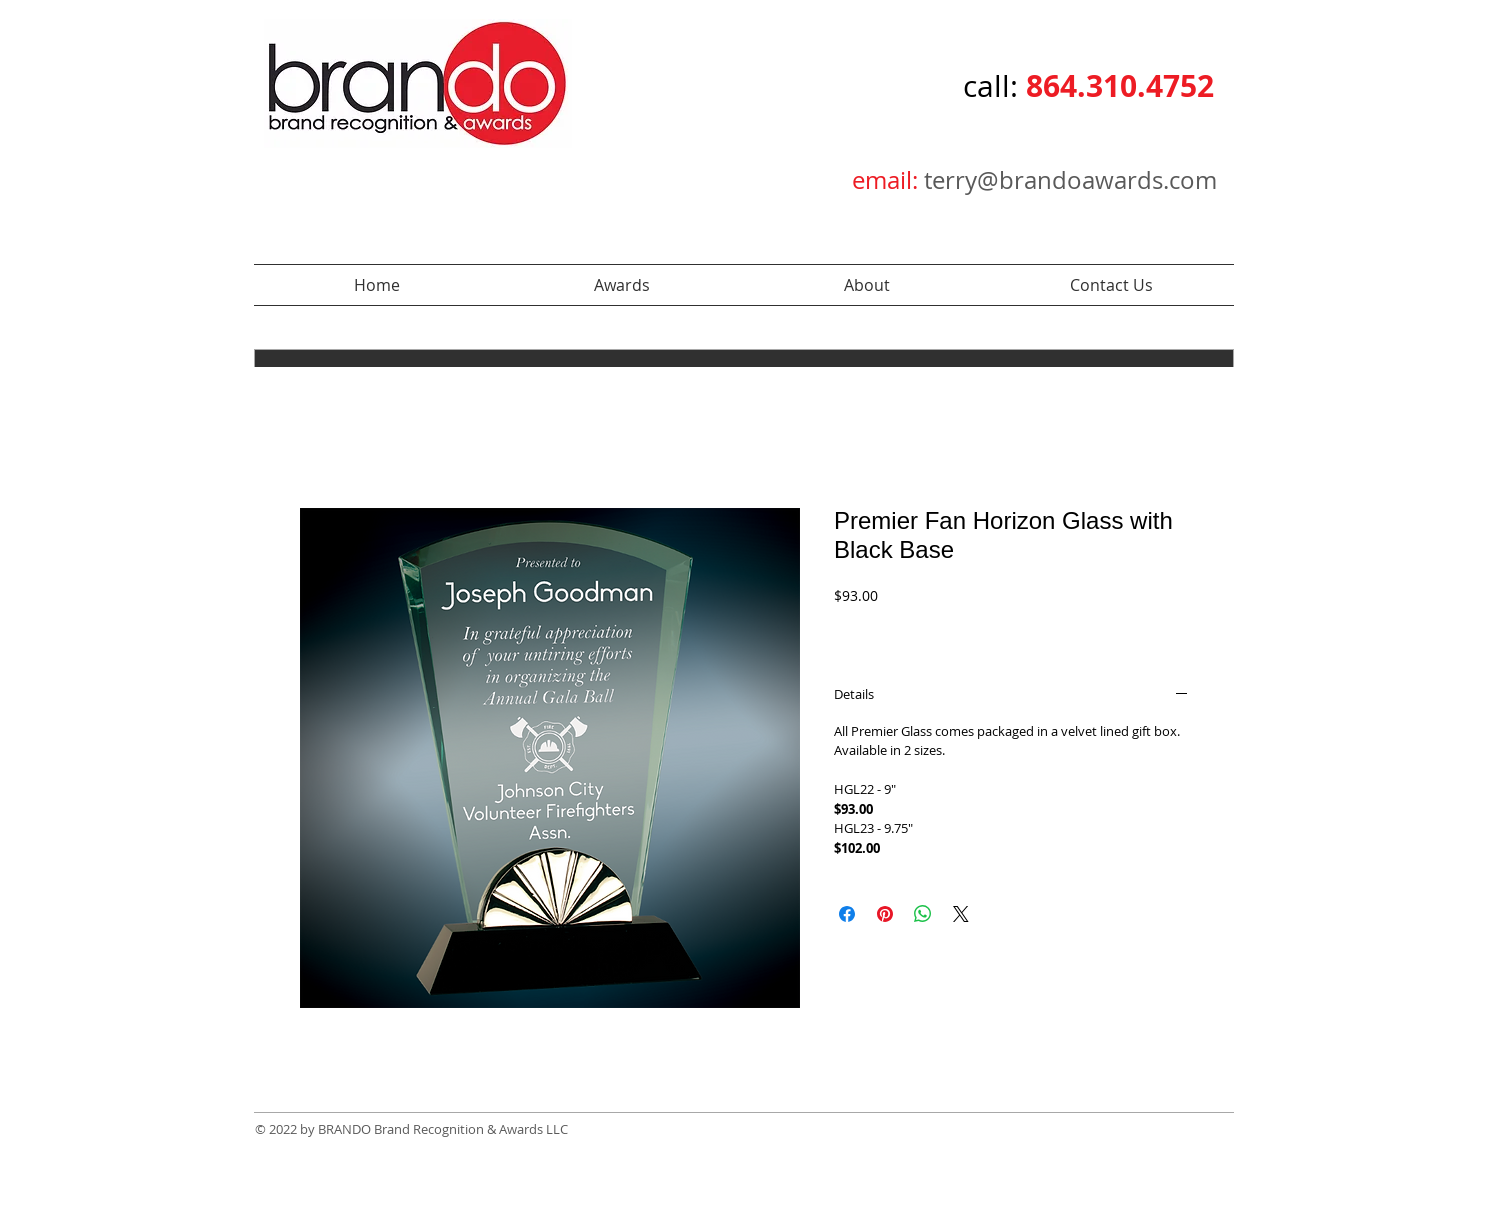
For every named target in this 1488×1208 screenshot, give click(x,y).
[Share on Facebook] (847, 914)
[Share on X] (961, 914)
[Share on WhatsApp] (923, 914)
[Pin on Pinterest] (885, 914)
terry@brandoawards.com (1070, 180)
